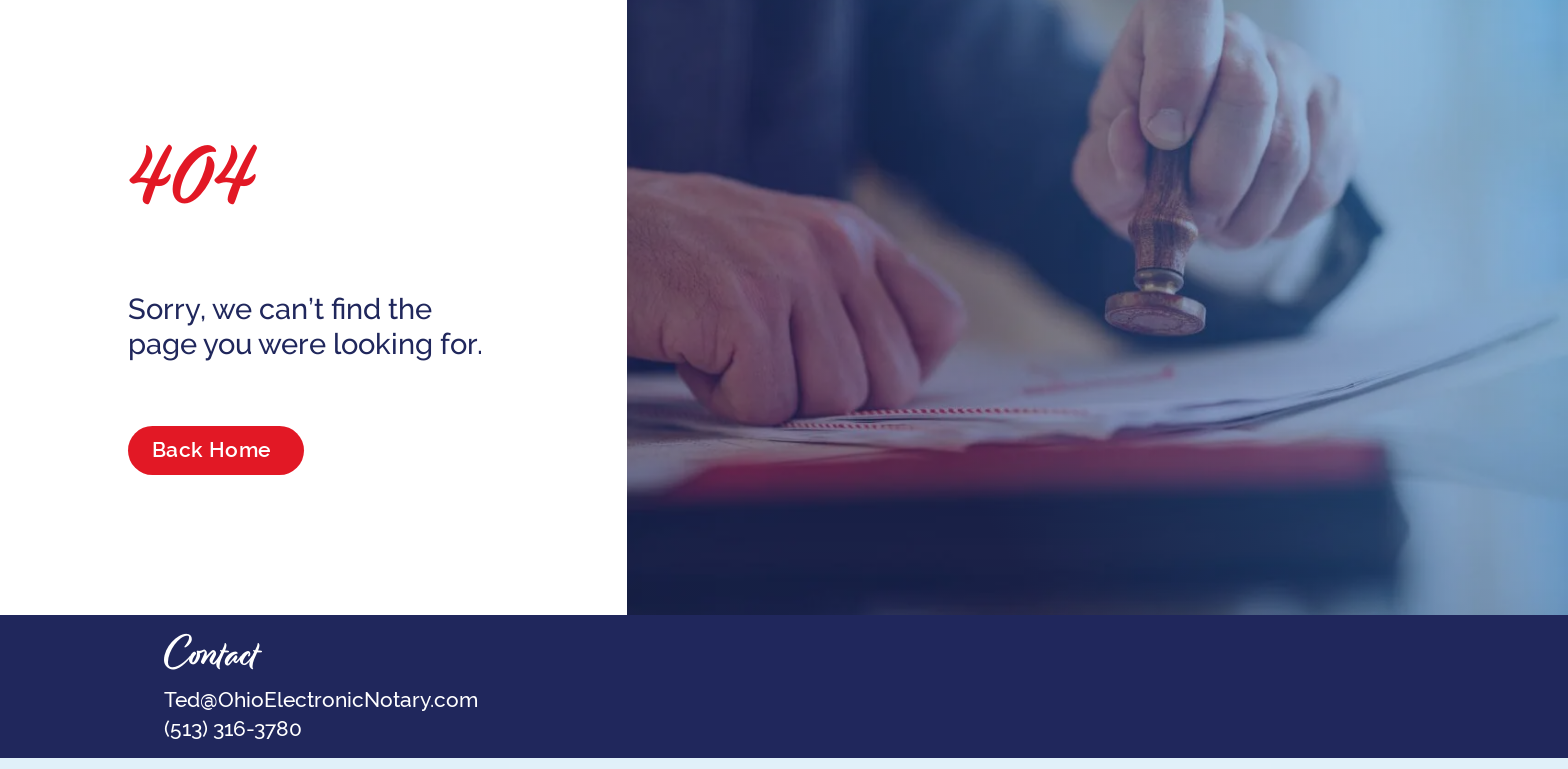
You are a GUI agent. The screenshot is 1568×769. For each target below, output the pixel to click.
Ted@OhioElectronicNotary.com (321, 699)
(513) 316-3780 (233, 728)
